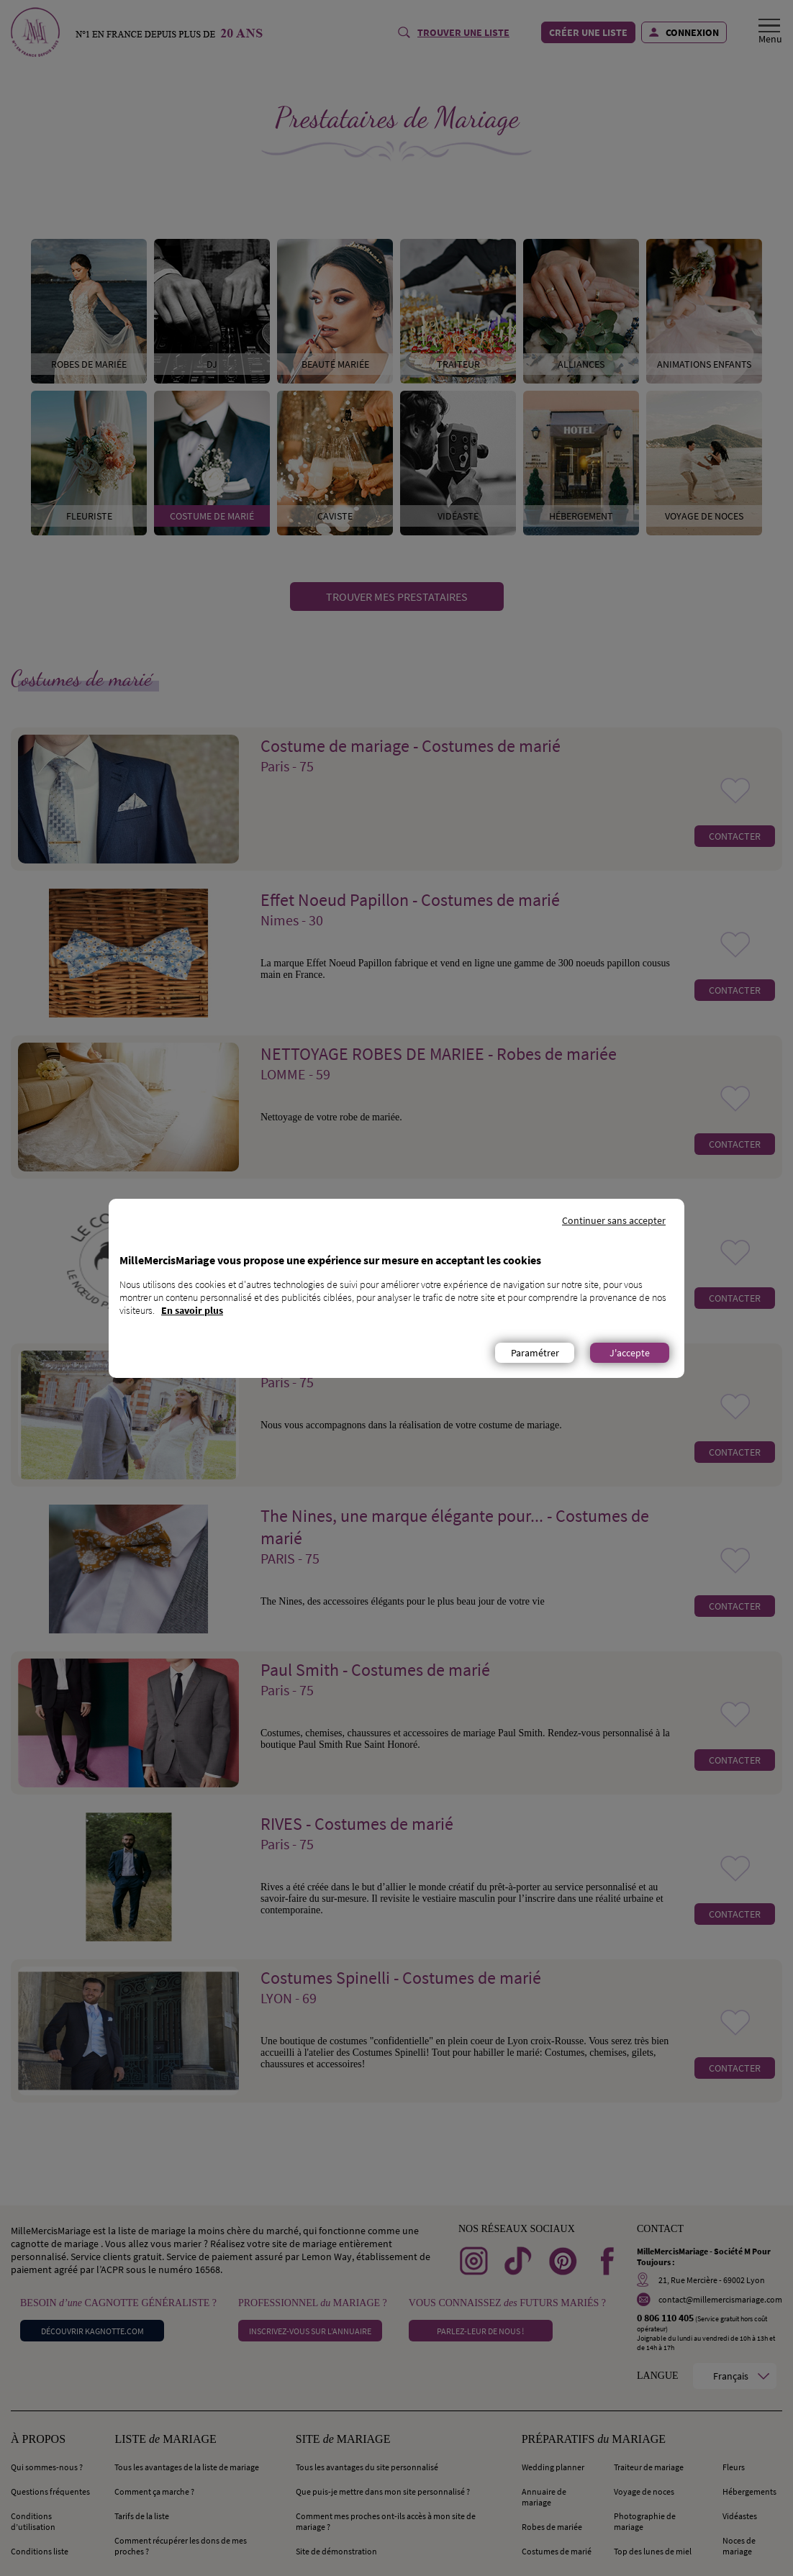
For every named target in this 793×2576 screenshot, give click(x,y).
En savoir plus (192, 1310)
